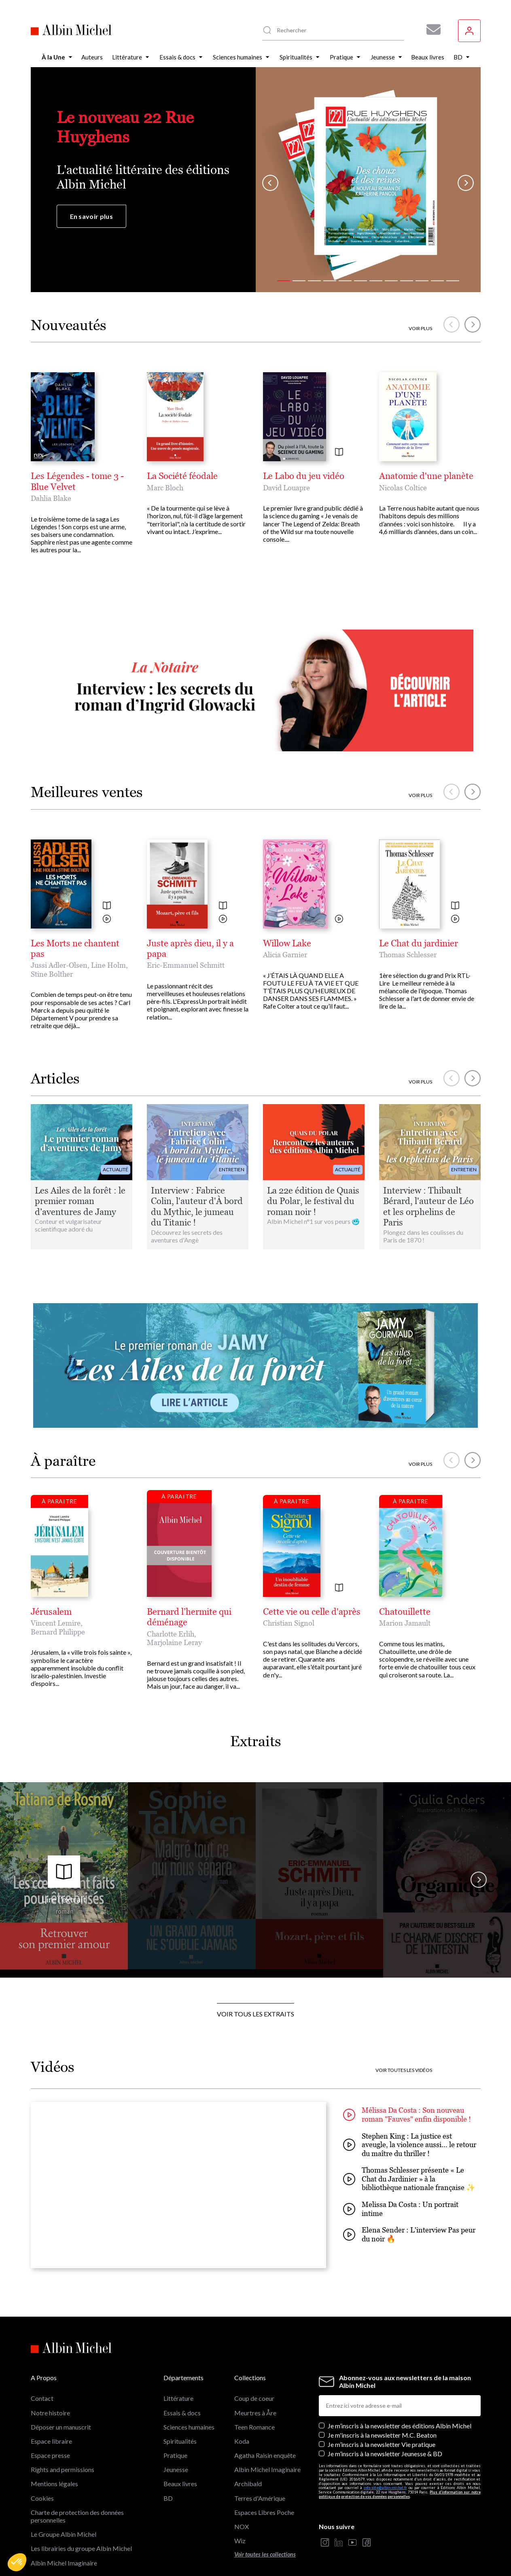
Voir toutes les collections (265, 2554)
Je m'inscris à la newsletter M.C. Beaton (382, 2435)
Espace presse (50, 2455)
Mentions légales (54, 2483)
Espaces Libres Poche (264, 2512)
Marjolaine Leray (174, 1642)
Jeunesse (175, 2469)
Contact (42, 2398)
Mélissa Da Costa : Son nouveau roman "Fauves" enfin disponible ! (407, 2114)
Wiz (240, 2540)
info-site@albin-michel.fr (385, 2487)
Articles (55, 1078)
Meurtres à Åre (255, 2413)
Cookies (42, 2498)
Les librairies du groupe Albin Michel (81, 2548)
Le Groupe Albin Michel (63, 2534)
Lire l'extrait (64, 1879)
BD (168, 2498)
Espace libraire (51, 2441)
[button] (17, 2562)
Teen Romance (254, 2427)
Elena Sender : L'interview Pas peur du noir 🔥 (409, 2234)
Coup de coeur (254, 2398)
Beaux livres (180, 2483)
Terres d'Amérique (259, 2498)
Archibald (248, 2483)
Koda (241, 2441)
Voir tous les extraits (255, 2014)
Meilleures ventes (87, 792)
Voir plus (420, 328)
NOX (241, 2526)
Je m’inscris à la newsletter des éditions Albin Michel (399, 2426)
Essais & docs (182, 2413)
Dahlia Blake (51, 498)
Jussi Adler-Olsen (59, 965)
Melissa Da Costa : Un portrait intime (400, 2209)
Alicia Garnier (285, 954)
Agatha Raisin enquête (265, 2455)
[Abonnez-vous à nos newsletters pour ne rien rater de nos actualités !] (430, 29)
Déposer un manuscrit (61, 2427)
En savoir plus (91, 216)
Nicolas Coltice (403, 487)
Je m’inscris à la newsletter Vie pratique (381, 2444)
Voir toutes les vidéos (403, 2070)
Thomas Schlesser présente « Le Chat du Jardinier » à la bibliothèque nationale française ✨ (409, 2179)
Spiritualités (180, 2441)
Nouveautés (68, 325)
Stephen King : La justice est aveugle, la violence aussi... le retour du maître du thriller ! (409, 2145)
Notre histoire (50, 2413)
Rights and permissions (62, 2469)
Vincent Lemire (56, 1623)
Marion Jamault (404, 1623)
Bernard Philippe (58, 1632)
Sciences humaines (188, 2427)
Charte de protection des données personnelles (77, 2516)
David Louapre (286, 487)
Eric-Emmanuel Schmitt (186, 965)
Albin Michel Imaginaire (64, 2563)
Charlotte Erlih (170, 1634)
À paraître (63, 1460)
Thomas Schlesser (408, 954)
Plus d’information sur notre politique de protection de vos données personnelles (400, 2494)
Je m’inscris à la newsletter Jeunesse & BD (385, 2453)
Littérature (178, 2398)
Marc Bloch (165, 487)
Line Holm (108, 965)
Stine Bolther (52, 974)
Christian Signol (288, 1623)
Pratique (175, 2455)
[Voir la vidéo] (107, 919)
